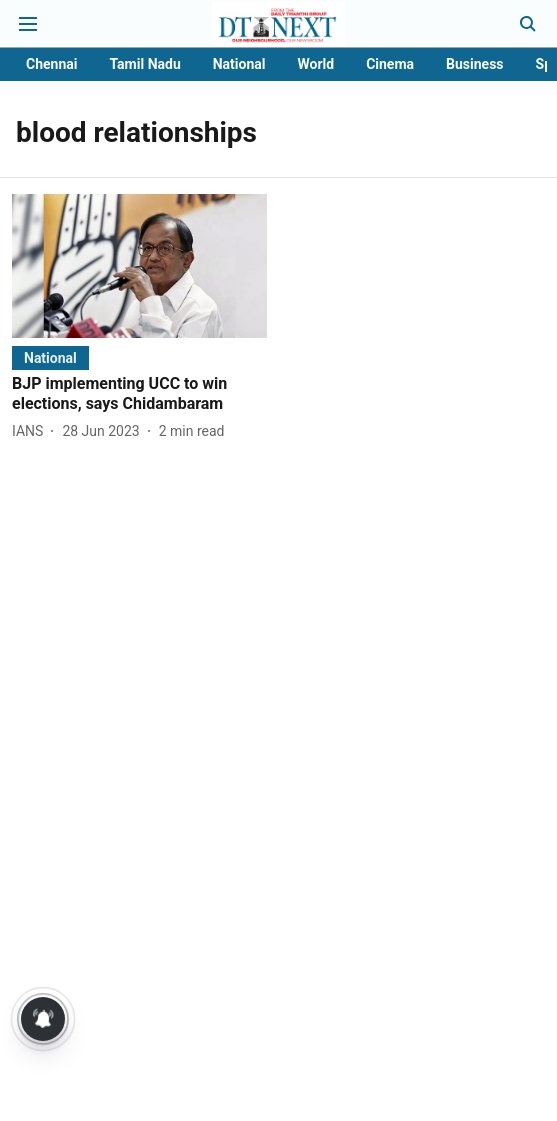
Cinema (390, 64)
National (239, 64)
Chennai (51, 64)
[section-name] (50, 357)
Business (474, 64)
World (315, 64)
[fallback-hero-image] (139, 265)
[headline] (139, 395)
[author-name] (31, 431)
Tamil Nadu (144, 64)
